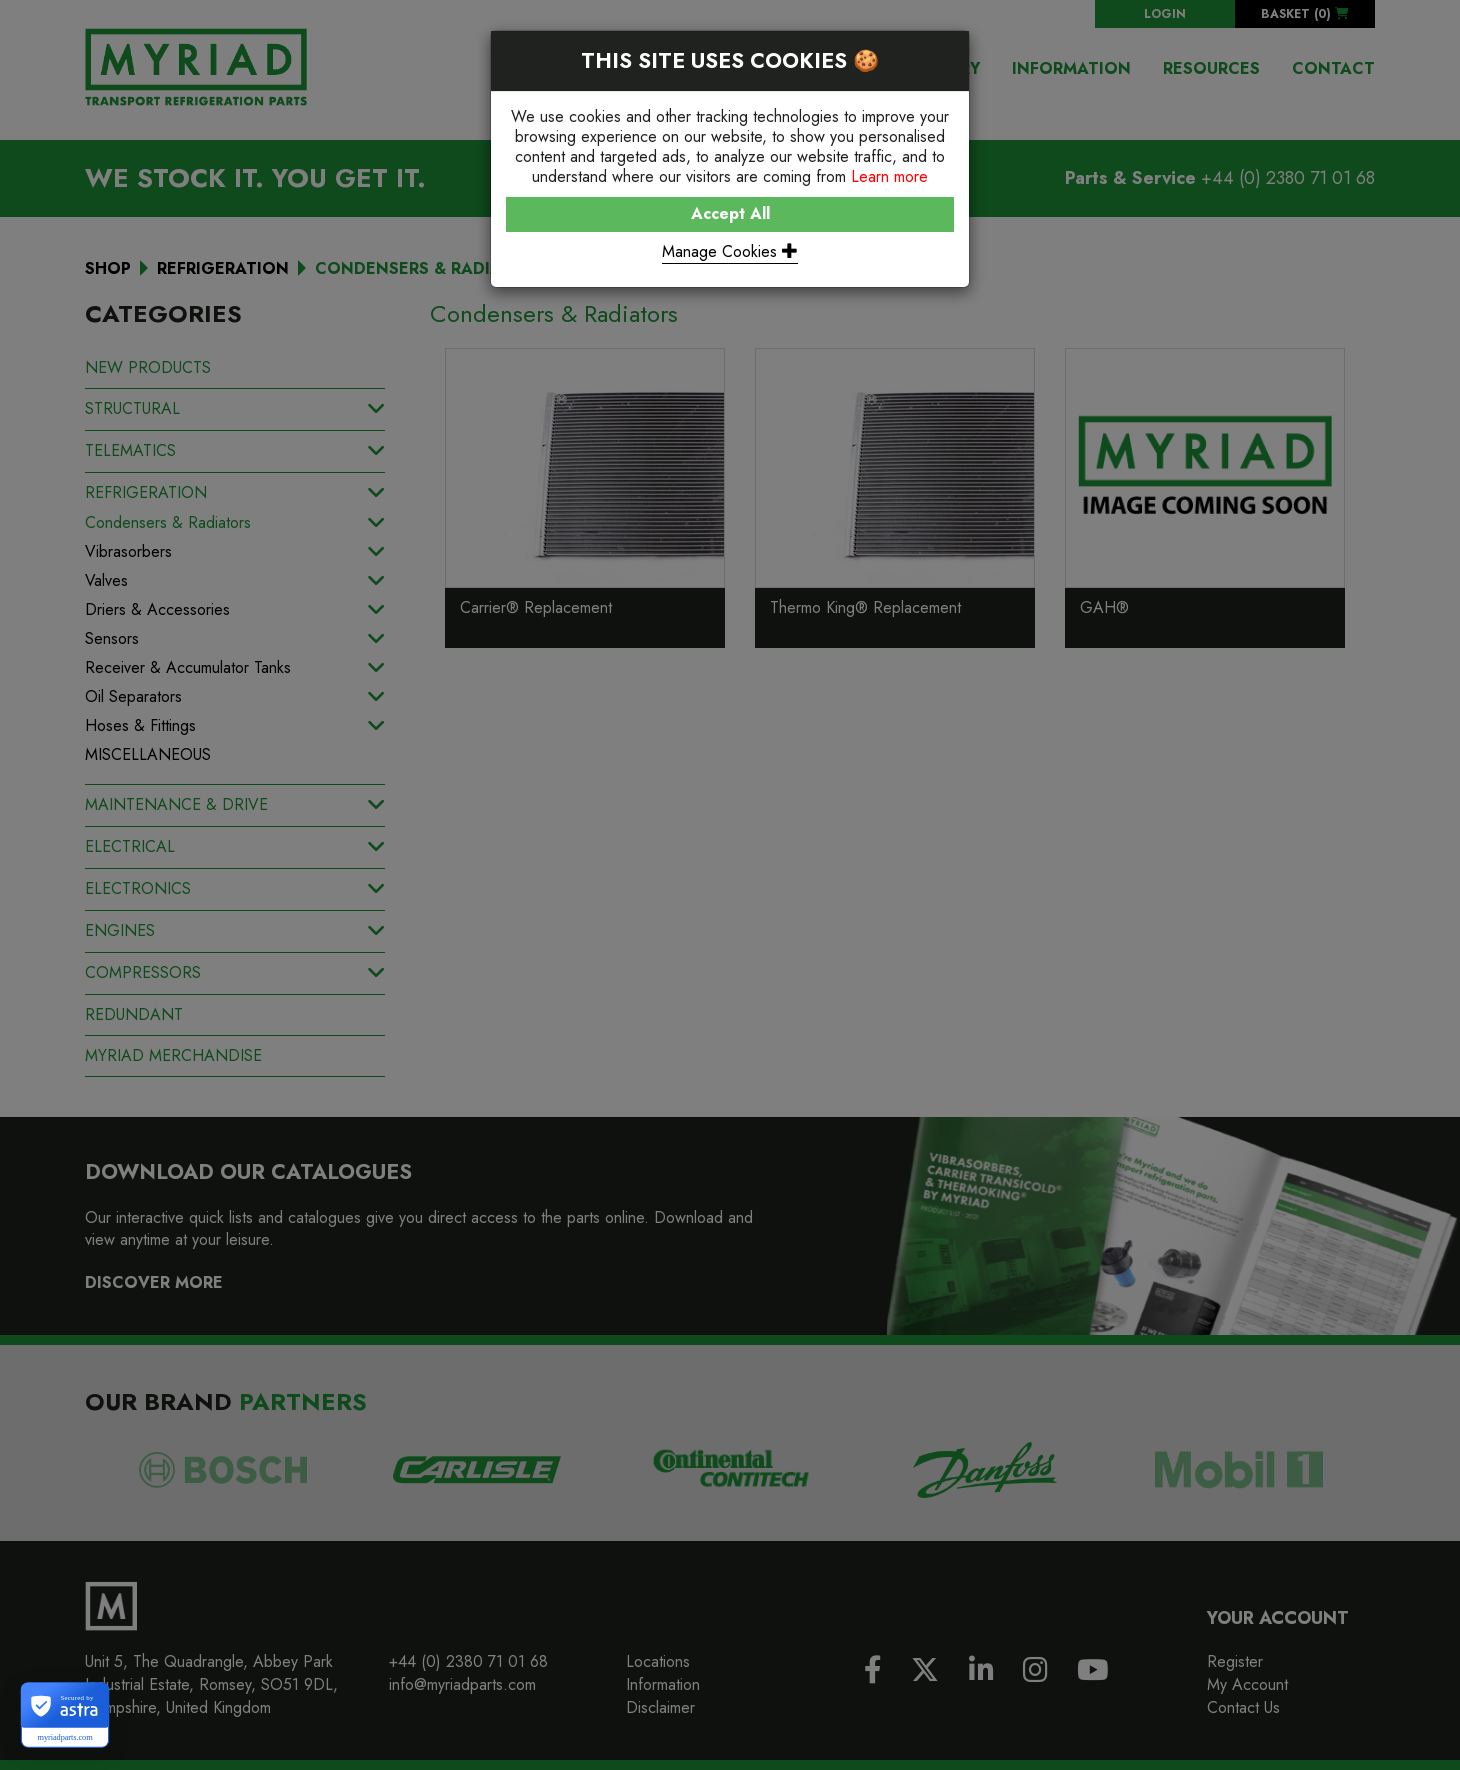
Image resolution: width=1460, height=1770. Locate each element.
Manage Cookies (730, 251)
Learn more (889, 176)
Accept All (730, 213)
